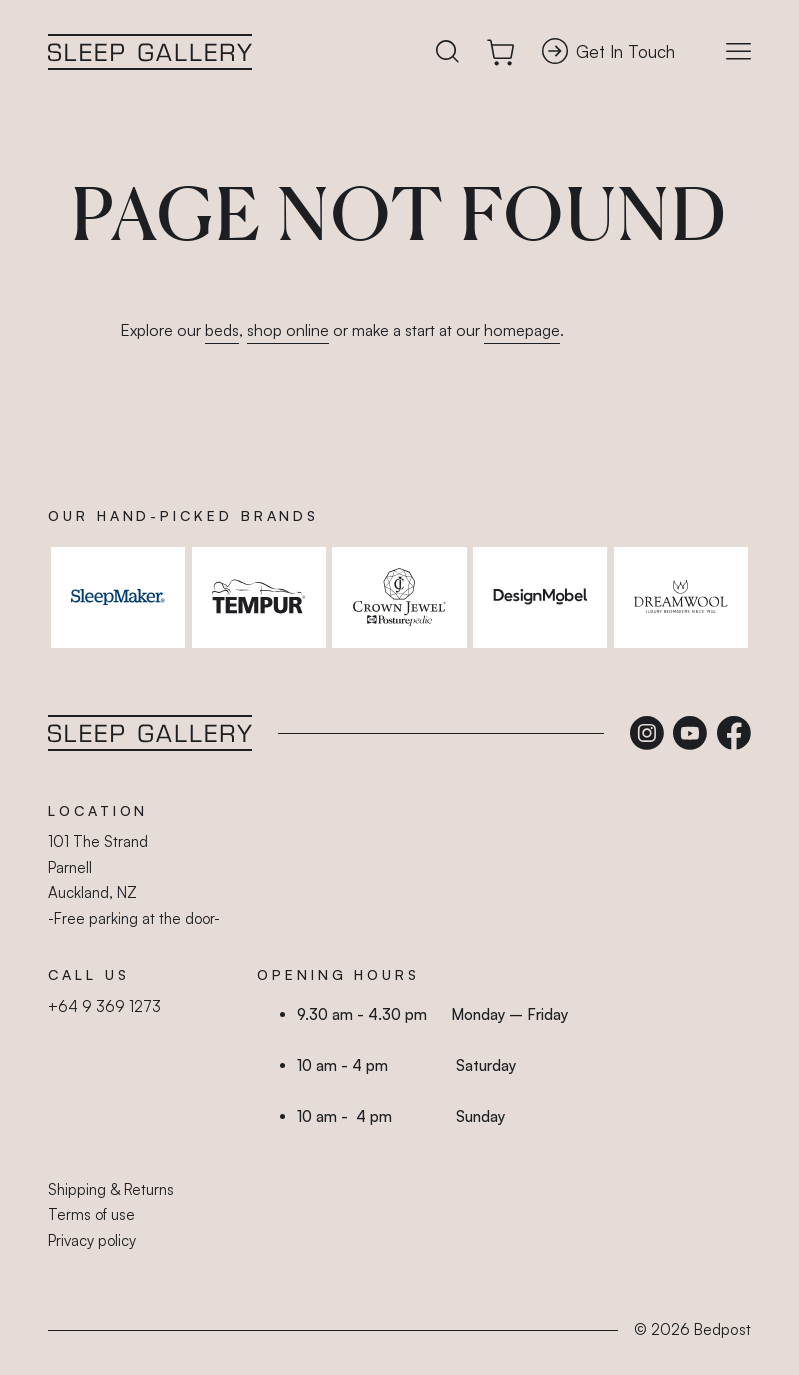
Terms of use (91, 1214)
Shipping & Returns (111, 1189)
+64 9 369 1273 (104, 1006)
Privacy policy (92, 1240)
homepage (522, 330)
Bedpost (722, 1329)
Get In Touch (608, 51)
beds (222, 330)
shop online (288, 330)
